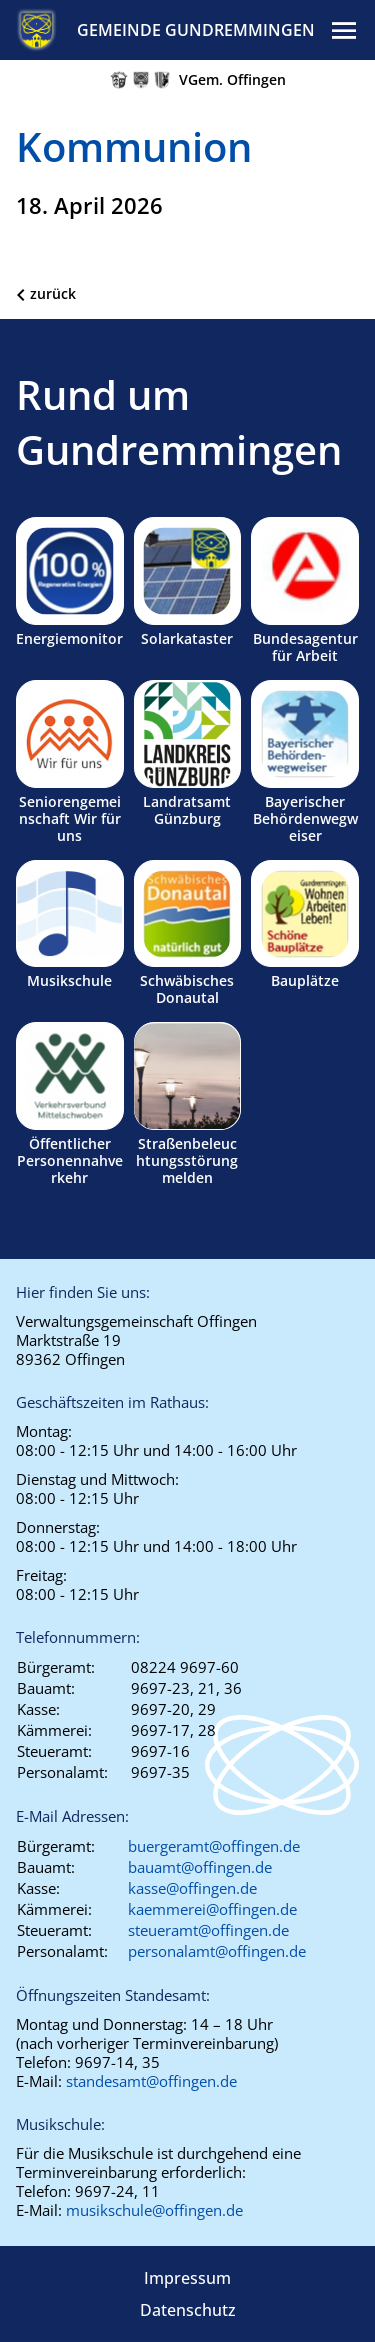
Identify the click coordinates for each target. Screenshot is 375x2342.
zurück (53, 293)
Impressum (187, 2278)
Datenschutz (188, 2310)
